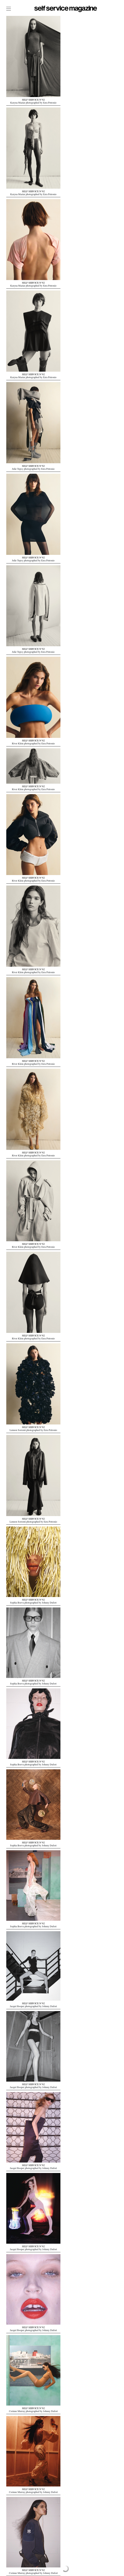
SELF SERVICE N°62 (33, 100)
